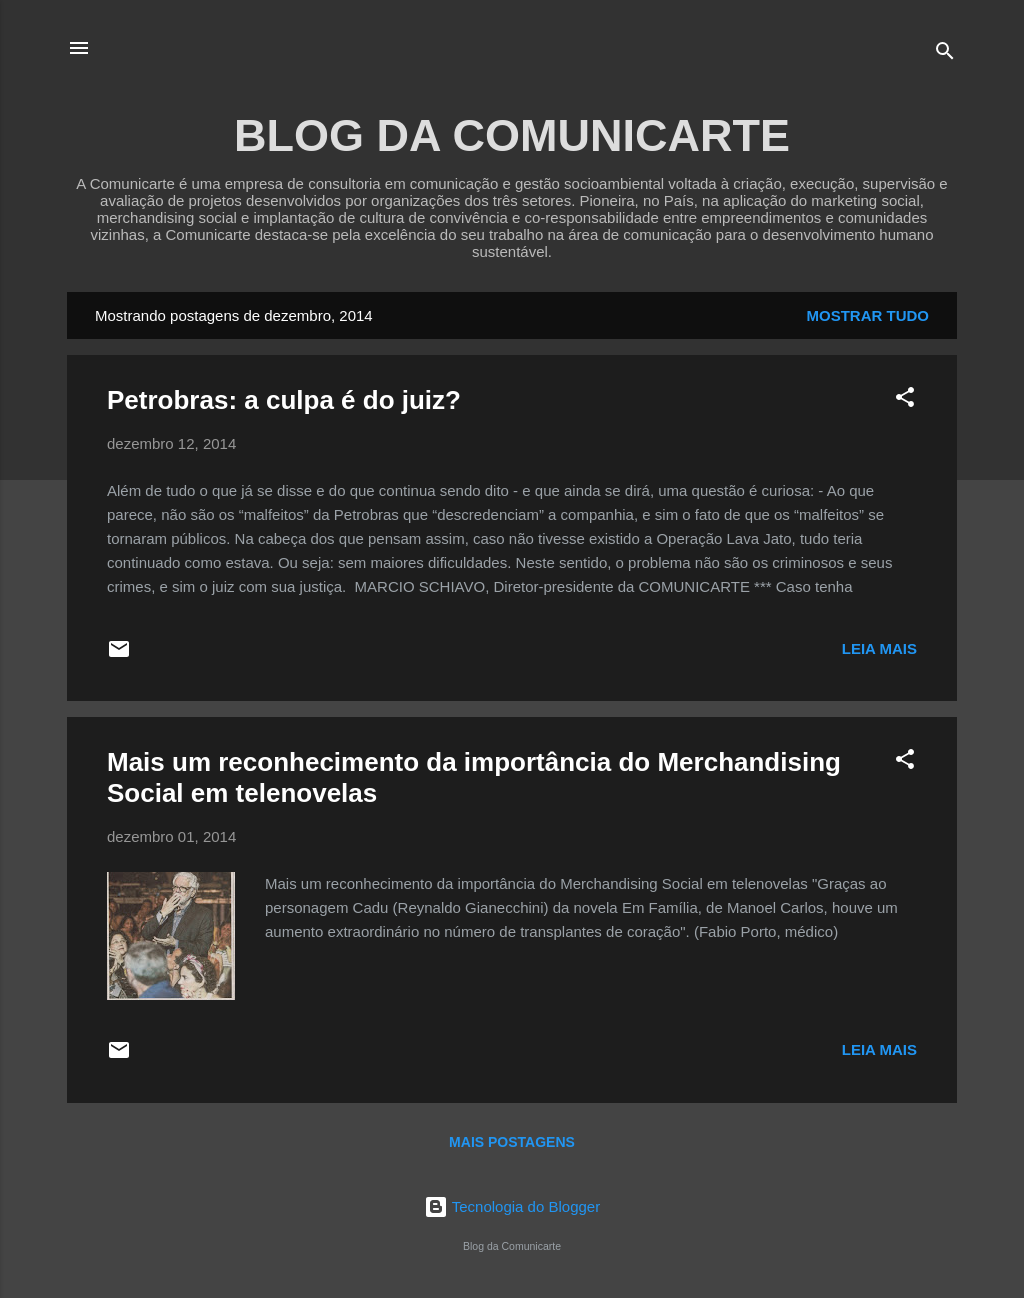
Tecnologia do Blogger (512, 1206)
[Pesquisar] (945, 54)
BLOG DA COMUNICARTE (512, 135)
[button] (905, 400)
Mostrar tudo (868, 315)
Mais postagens (512, 1142)
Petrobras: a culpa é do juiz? (284, 400)
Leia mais (879, 648)
